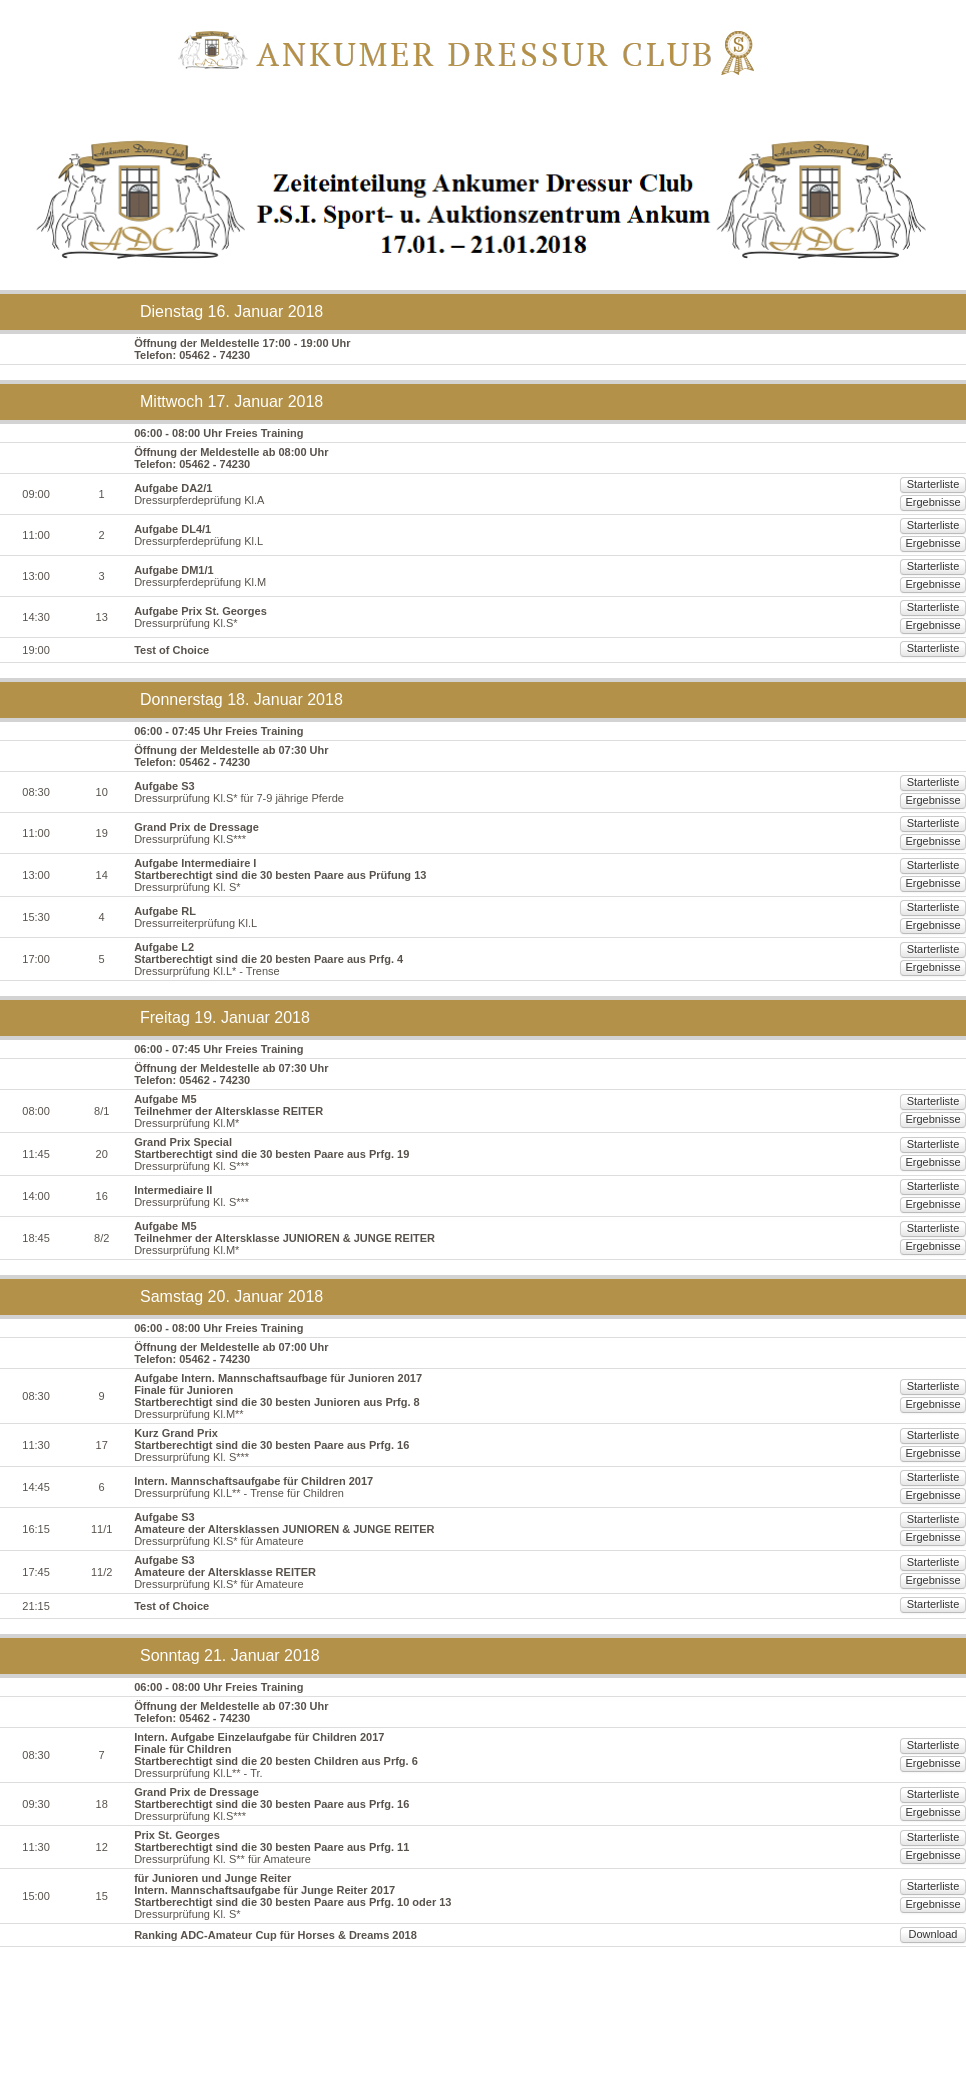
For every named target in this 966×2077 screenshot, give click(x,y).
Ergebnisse (917, 502)
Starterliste (836, 502)
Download (916, 2024)
